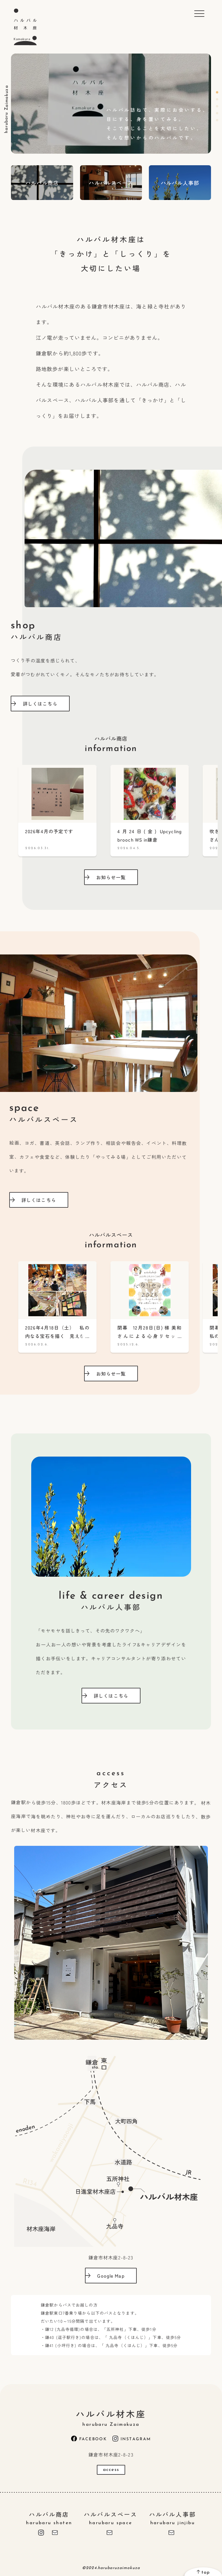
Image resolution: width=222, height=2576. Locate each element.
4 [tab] (217, 113)
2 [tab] (217, 99)
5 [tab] (217, 120)
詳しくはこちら (35, 703)
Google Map (106, 2275)
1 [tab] (217, 92)
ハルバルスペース (111, 2517)
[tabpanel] (111, 104)
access (111, 2469)
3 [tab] (217, 106)
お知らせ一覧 (106, 877)
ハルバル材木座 (111, 2417)
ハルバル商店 (49, 2517)
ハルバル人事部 (172, 2517)
